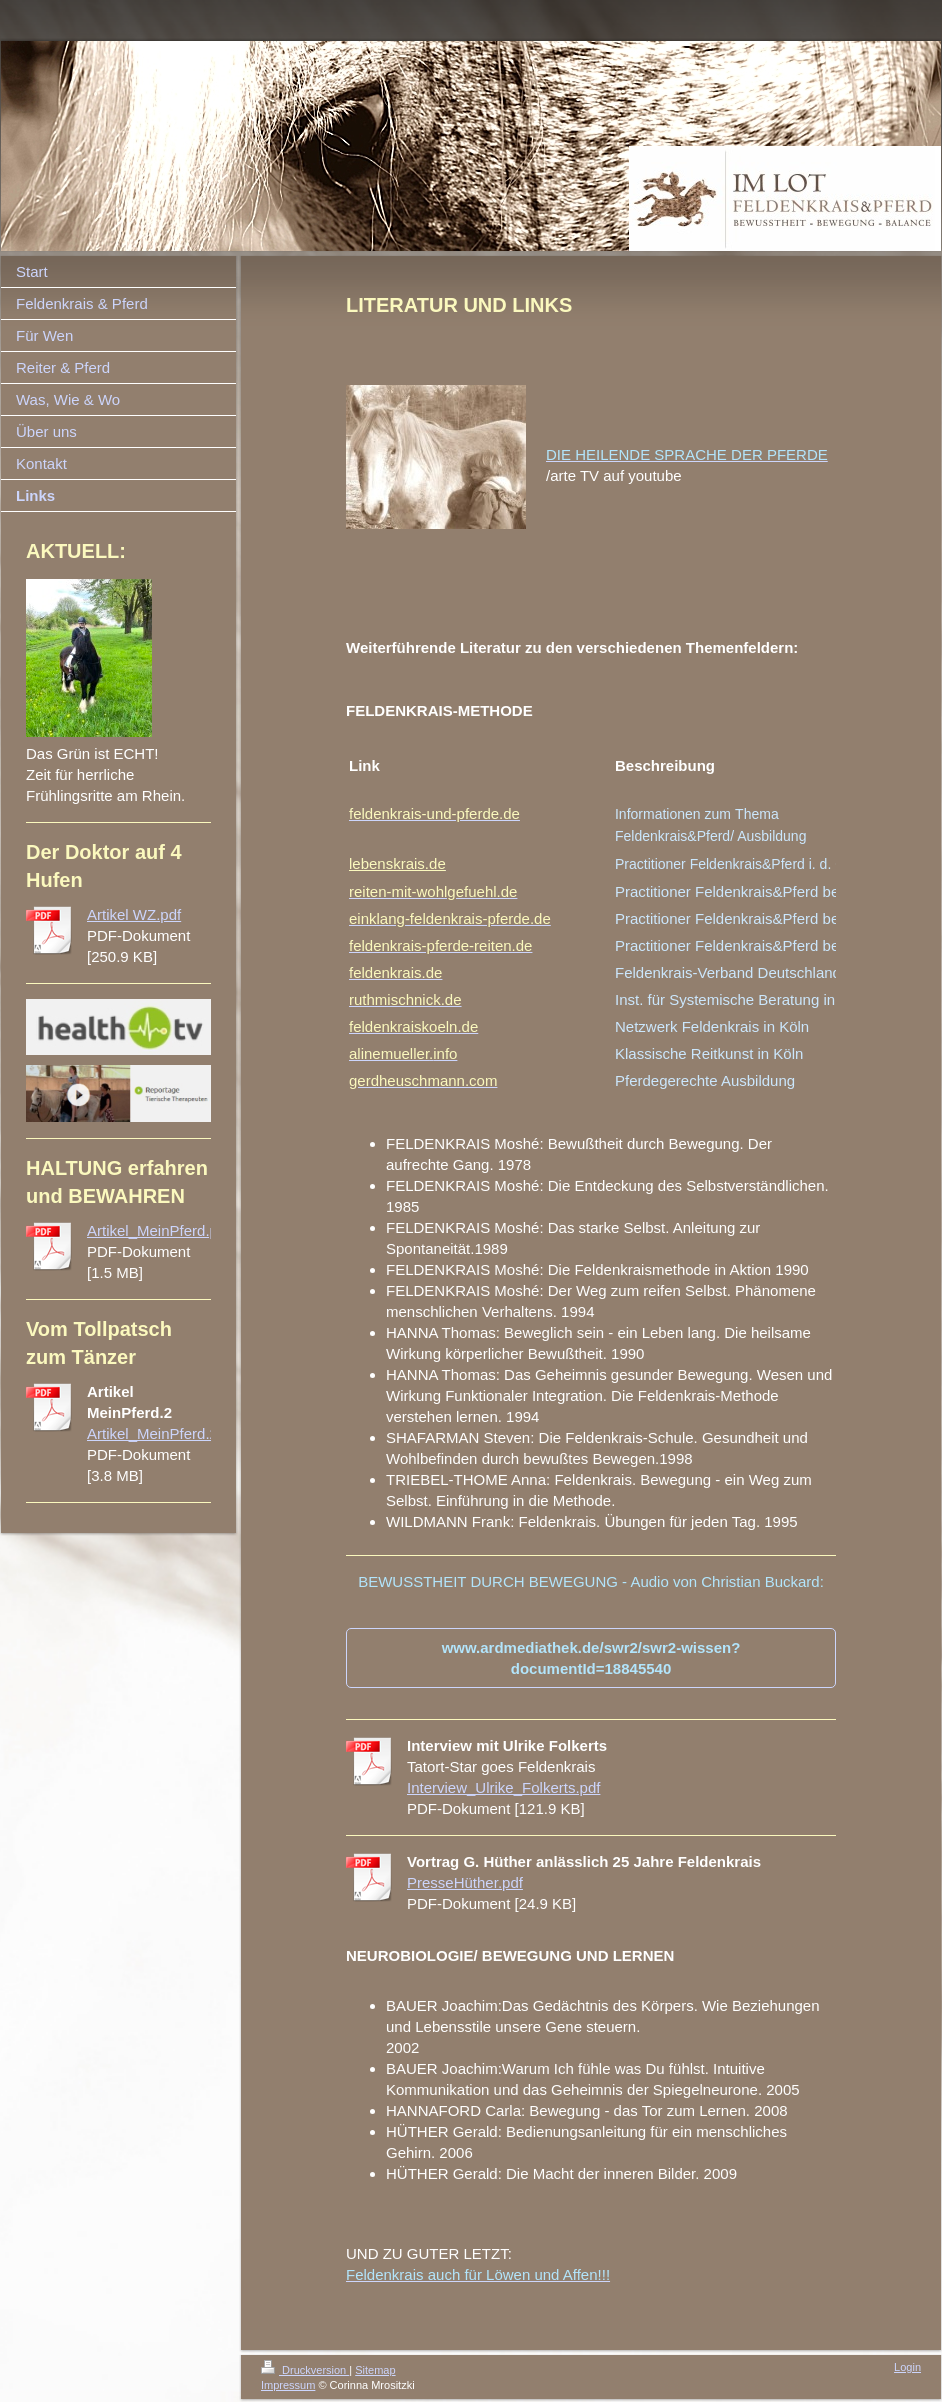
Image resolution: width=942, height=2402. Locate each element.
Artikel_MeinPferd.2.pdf (165, 1433)
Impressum (288, 2385)
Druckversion (305, 2370)
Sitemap (375, 2370)
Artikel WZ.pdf (134, 914)
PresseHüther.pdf (465, 1882)
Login (907, 2367)
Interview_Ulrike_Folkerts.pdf (503, 1787)
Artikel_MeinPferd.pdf (158, 1230)
